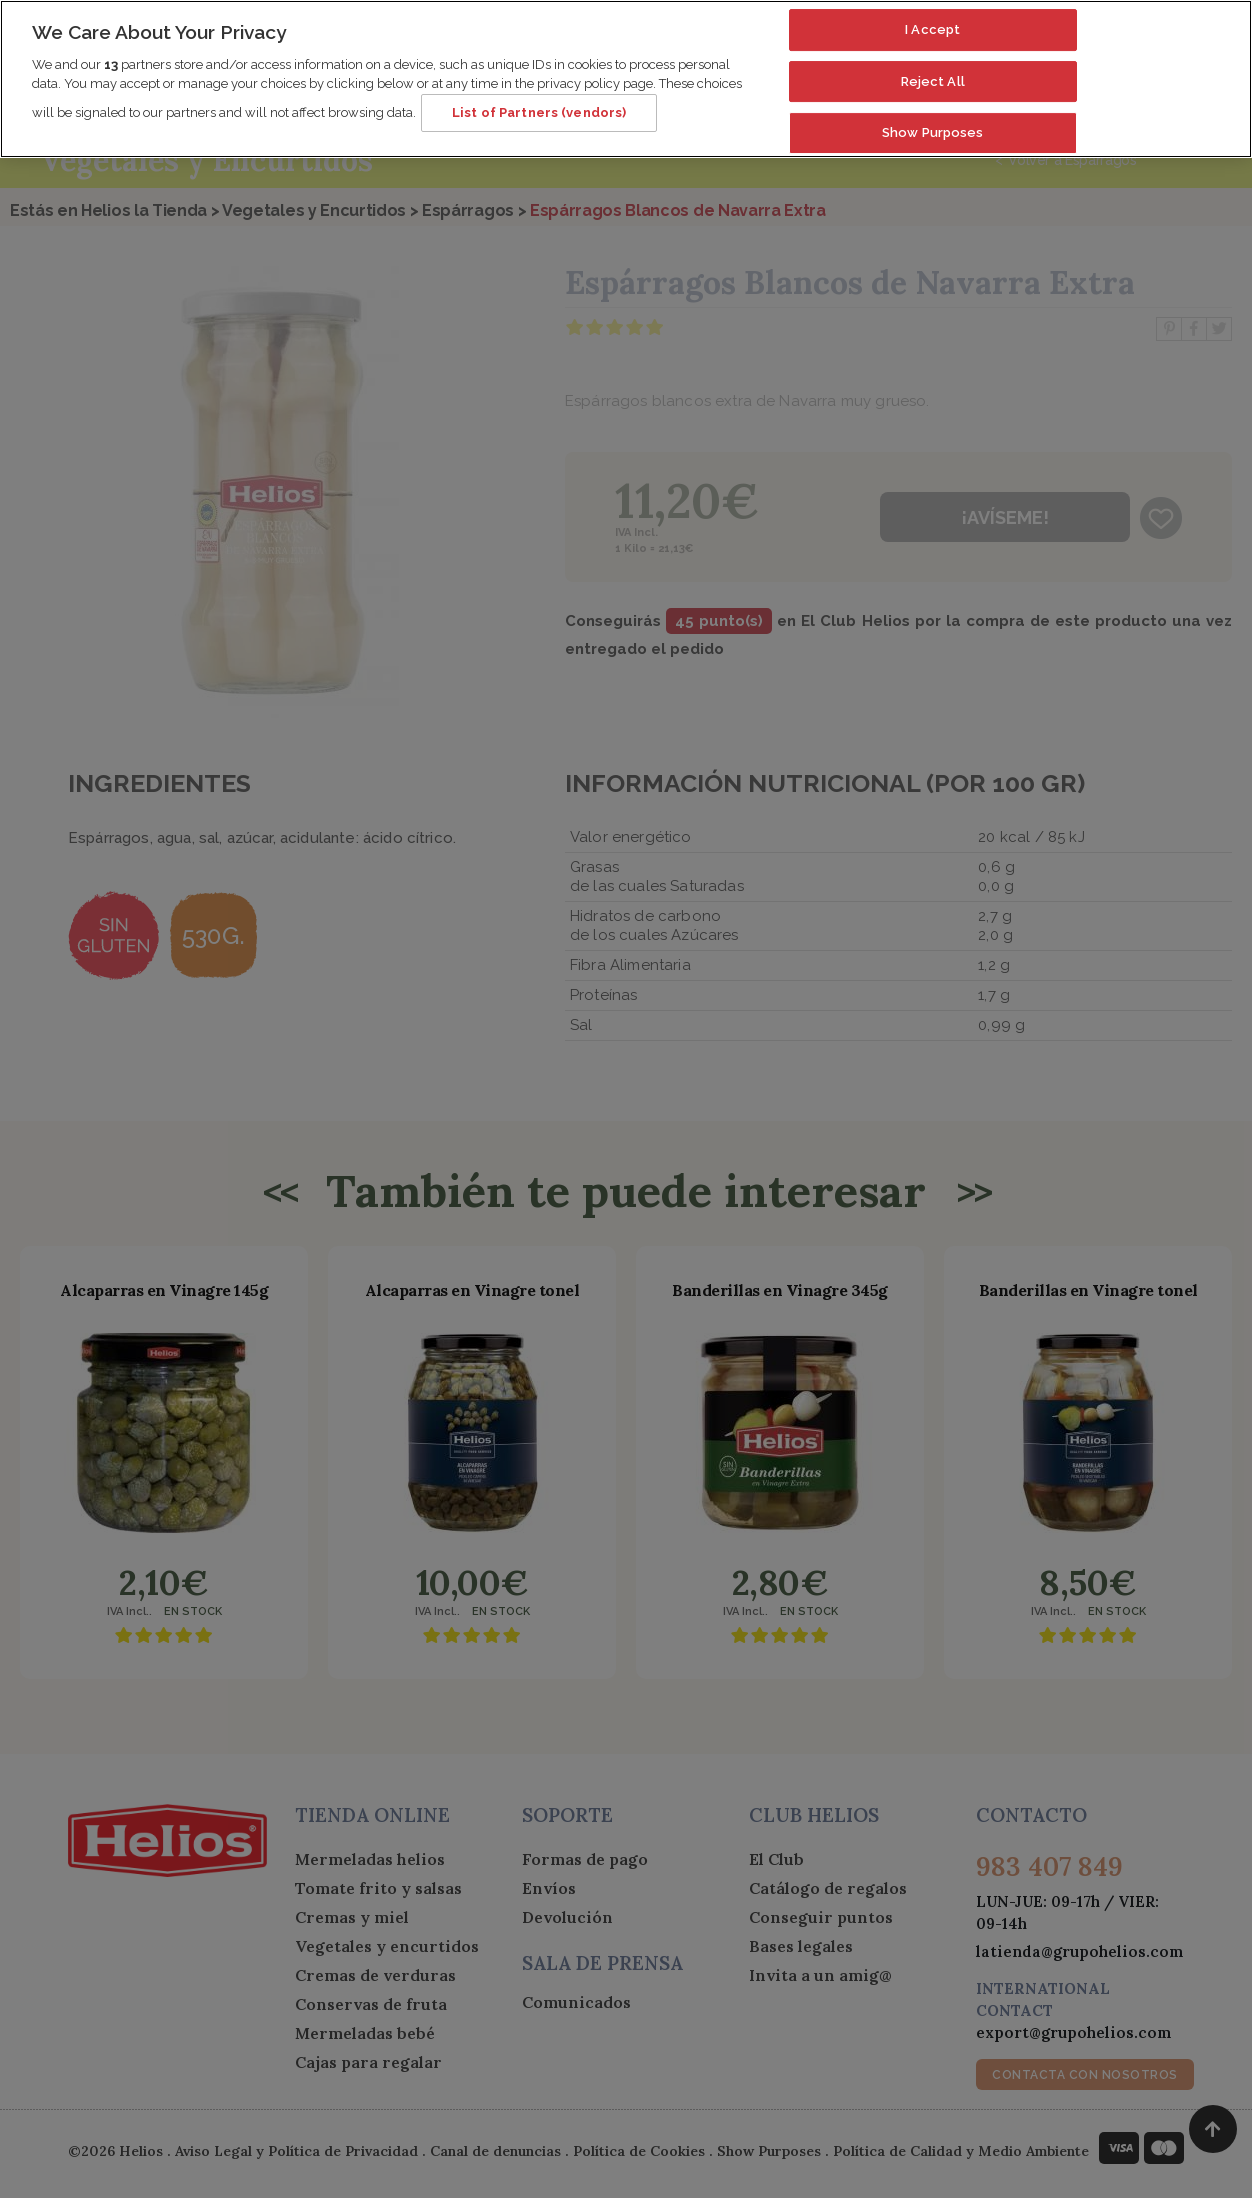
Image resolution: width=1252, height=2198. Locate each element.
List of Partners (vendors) (539, 101)
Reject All (933, 69)
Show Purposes (933, 121)
